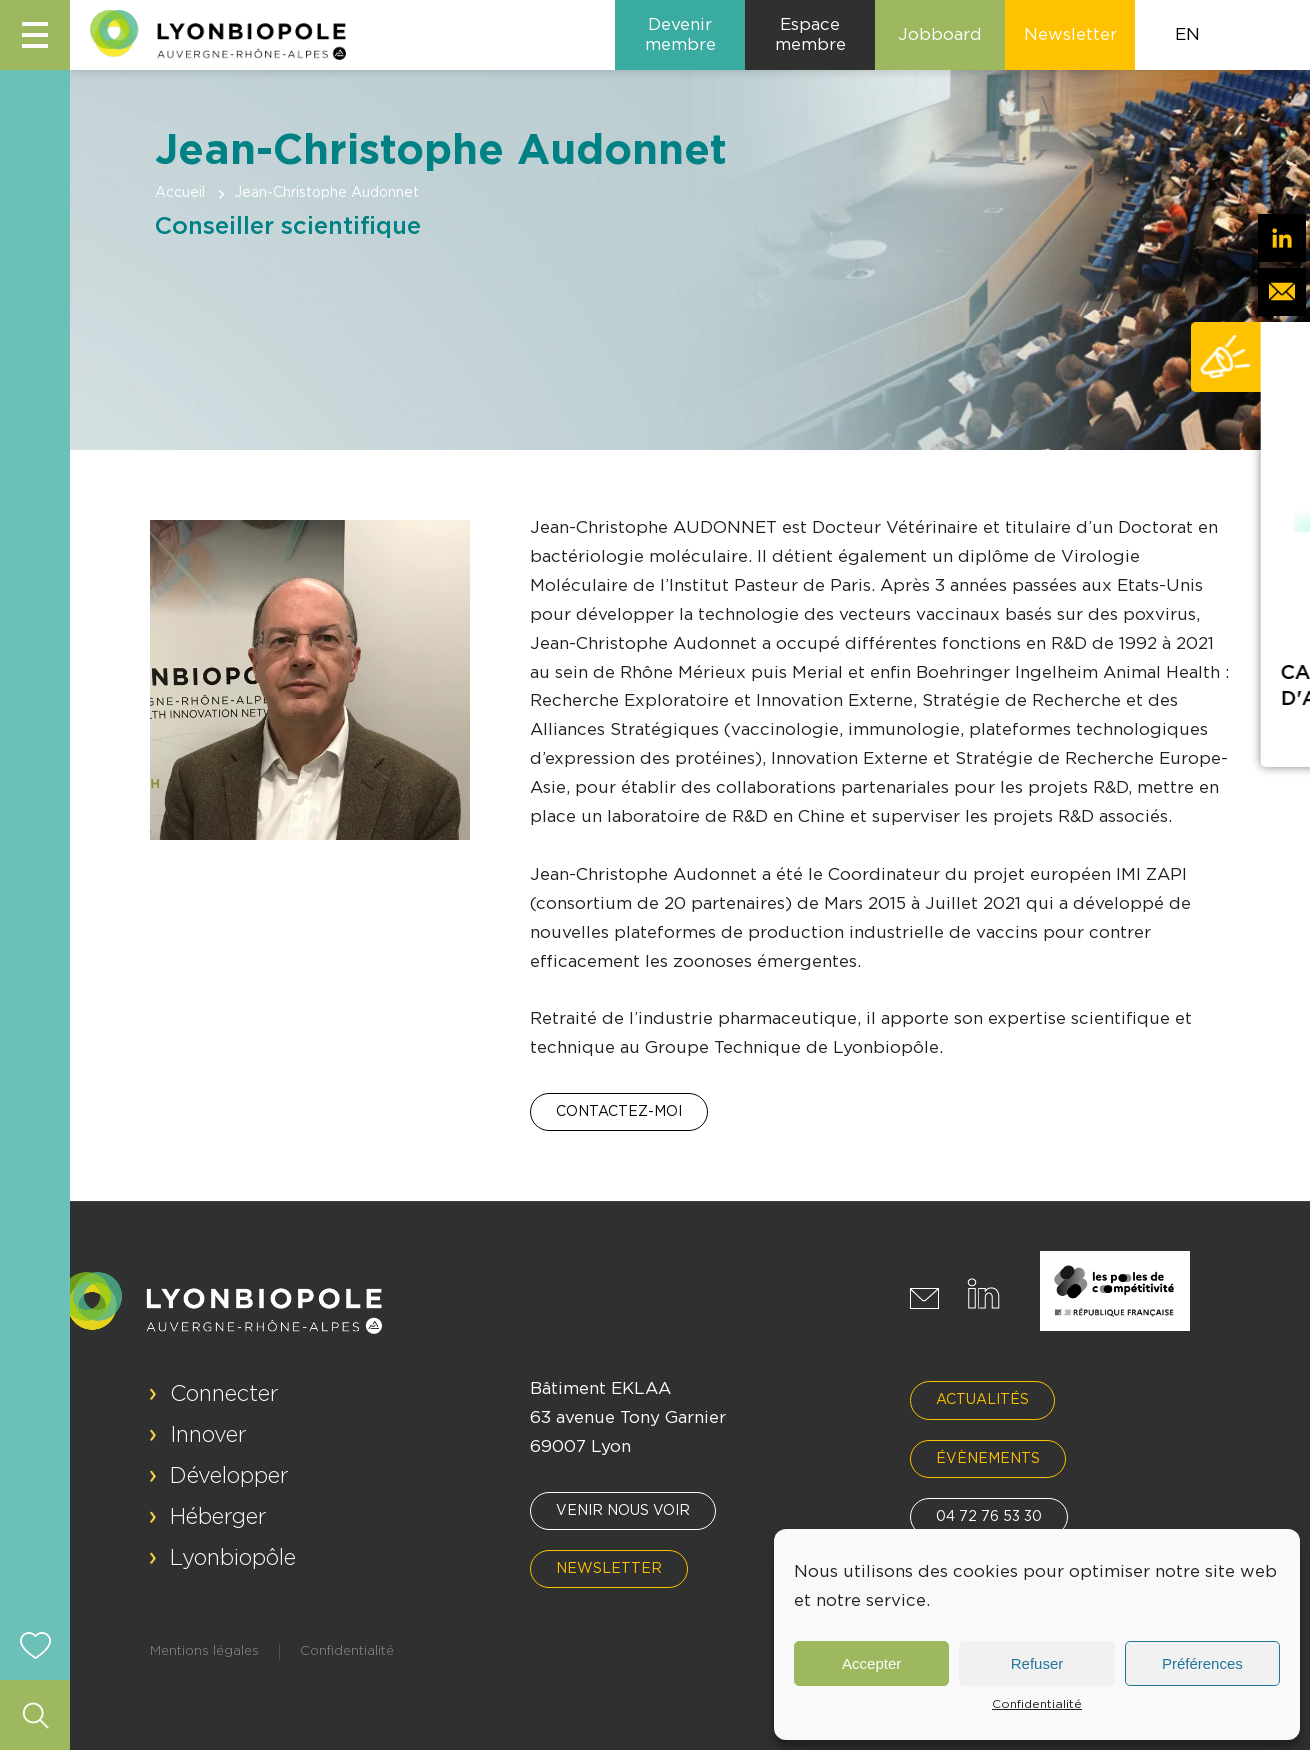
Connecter (224, 1394)
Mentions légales (204, 1651)
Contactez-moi (619, 1112)
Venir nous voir (623, 1511)
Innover (208, 1435)
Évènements (988, 1459)
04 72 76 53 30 (989, 1517)
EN (1187, 34)
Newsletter (609, 1569)
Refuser (1037, 1663)
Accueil (180, 193)
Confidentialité (1037, 1704)
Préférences (1202, 1663)
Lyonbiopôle (233, 1558)
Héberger (218, 1517)
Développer (229, 1476)
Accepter (871, 1663)
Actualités (982, 1400)
